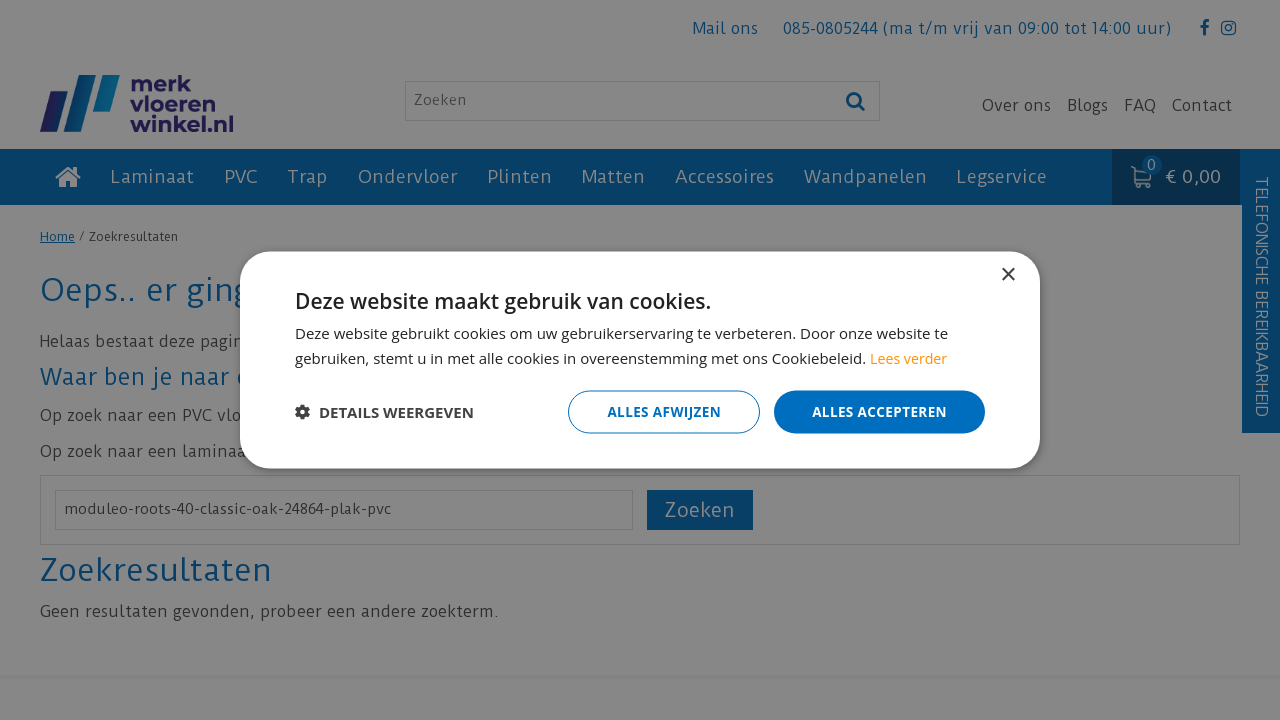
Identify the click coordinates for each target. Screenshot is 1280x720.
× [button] (1007, 274)
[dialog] (640, 360)
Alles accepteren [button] (877, 411)
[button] (384, 412)
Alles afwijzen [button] (658, 411)
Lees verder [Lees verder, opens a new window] (911, 357)
